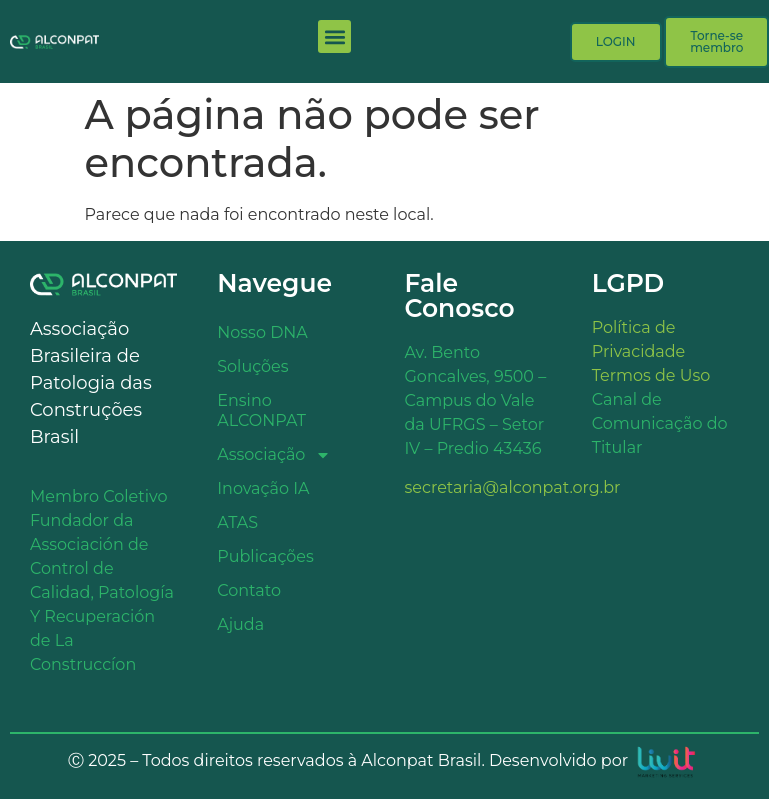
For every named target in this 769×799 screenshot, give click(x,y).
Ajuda (240, 624)
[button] (334, 36)
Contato (249, 590)
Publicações (265, 556)
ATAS (237, 522)
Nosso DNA (262, 332)
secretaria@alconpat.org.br (513, 487)
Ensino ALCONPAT (261, 410)
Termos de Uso (651, 375)
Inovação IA (263, 488)
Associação (274, 455)
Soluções (252, 366)
